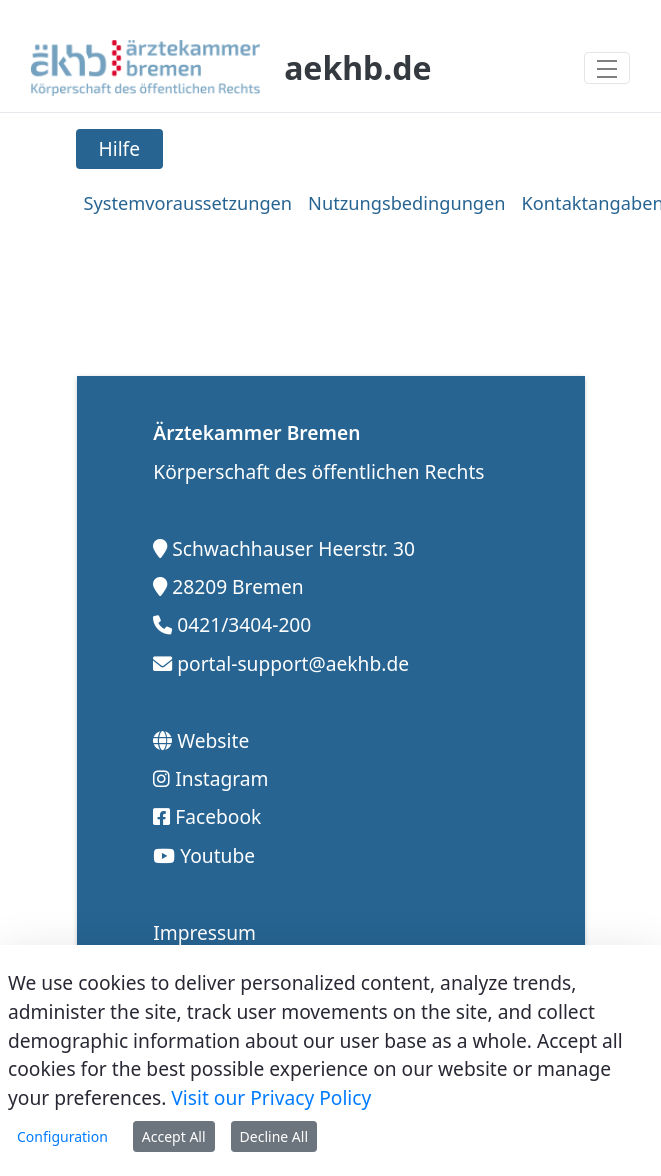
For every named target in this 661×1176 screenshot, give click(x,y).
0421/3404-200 (244, 624)
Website (213, 740)
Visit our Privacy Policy (271, 1097)
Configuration (62, 1136)
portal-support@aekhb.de (293, 663)
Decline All (274, 1136)
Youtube (217, 855)
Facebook (218, 816)
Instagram (221, 778)
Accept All (174, 1136)
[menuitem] (188, 203)
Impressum (204, 932)
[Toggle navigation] (607, 68)
